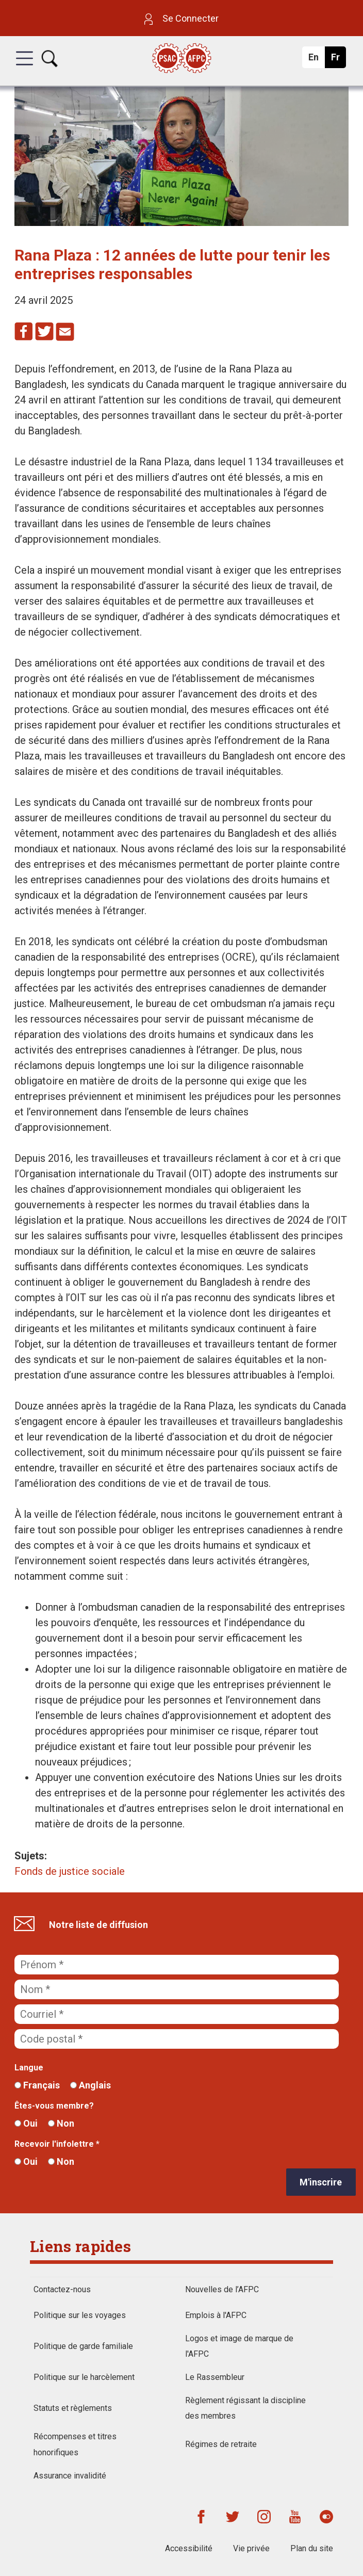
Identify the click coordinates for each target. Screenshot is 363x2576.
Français (37, 2085)
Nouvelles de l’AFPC (222, 2289)
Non (61, 2123)
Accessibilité (188, 2548)
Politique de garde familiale (83, 2346)
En (316, 60)
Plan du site (311, 2548)
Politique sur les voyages (80, 2315)
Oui (26, 2123)
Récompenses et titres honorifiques (75, 2444)
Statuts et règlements (73, 2408)
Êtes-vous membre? (54, 2106)
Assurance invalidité (70, 2476)
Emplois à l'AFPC (215, 2315)
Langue (28, 2067)
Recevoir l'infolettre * (57, 2144)
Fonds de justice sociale (69, 1871)
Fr (338, 60)
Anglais (90, 2085)
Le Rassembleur (214, 2377)
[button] (24, 67)
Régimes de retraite (221, 2444)
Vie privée (251, 2548)
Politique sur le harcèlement (84, 2377)
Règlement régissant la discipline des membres (245, 2408)
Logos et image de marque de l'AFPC (239, 2346)
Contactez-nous (62, 2289)
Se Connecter (181, 18)
